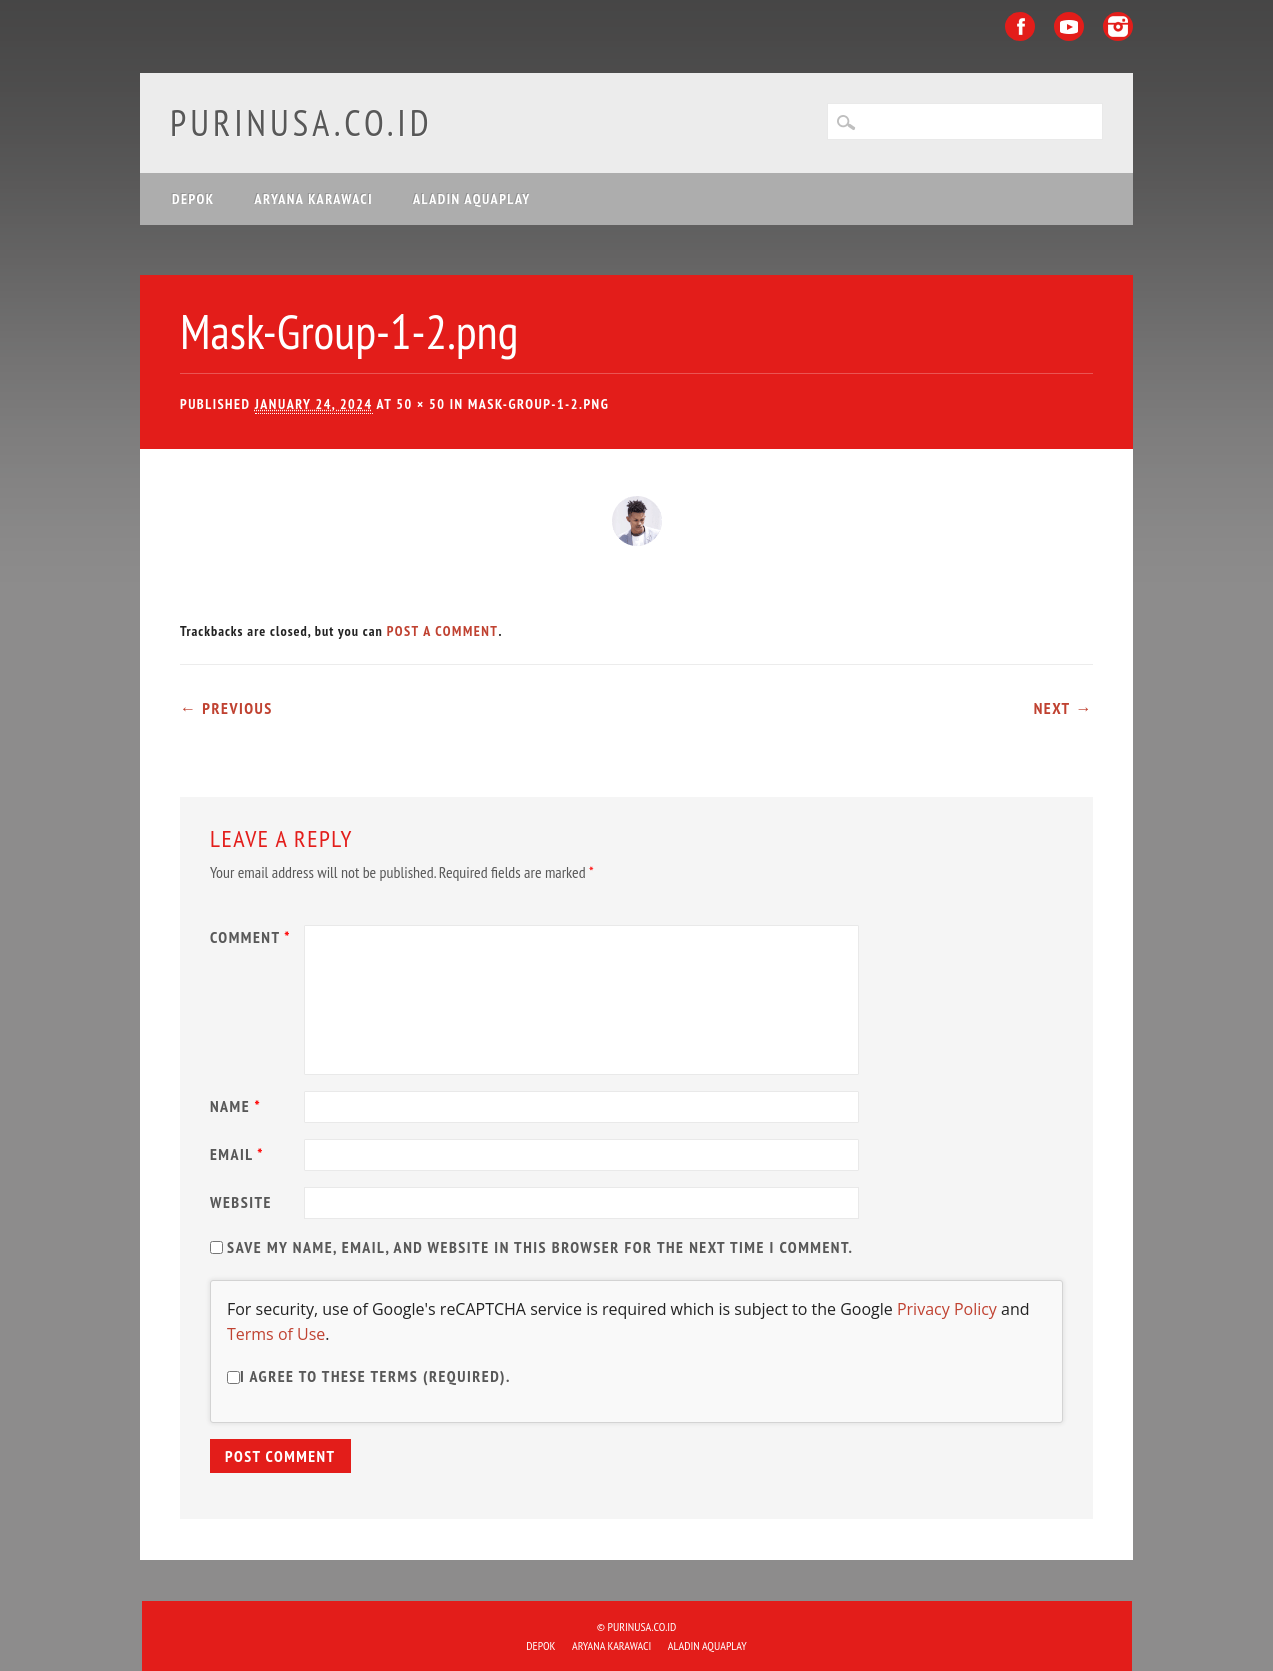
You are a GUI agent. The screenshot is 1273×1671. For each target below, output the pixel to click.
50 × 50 (420, 404)
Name (238, 1106)
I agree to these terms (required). (369, 1376)
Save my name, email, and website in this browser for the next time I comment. (540, 1247)
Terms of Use (276, 1334)
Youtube (1069, 26)
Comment (253, 937)
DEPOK (193, 199)
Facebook (1020, 26)
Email (239, 1154)
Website (241, 1202)
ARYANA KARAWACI (314, 199)
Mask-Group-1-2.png (538, 404)
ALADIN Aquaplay (472, 199)
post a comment (443, 631)
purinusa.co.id (301, 122)
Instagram (1118, 26)
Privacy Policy (947, 1309)
